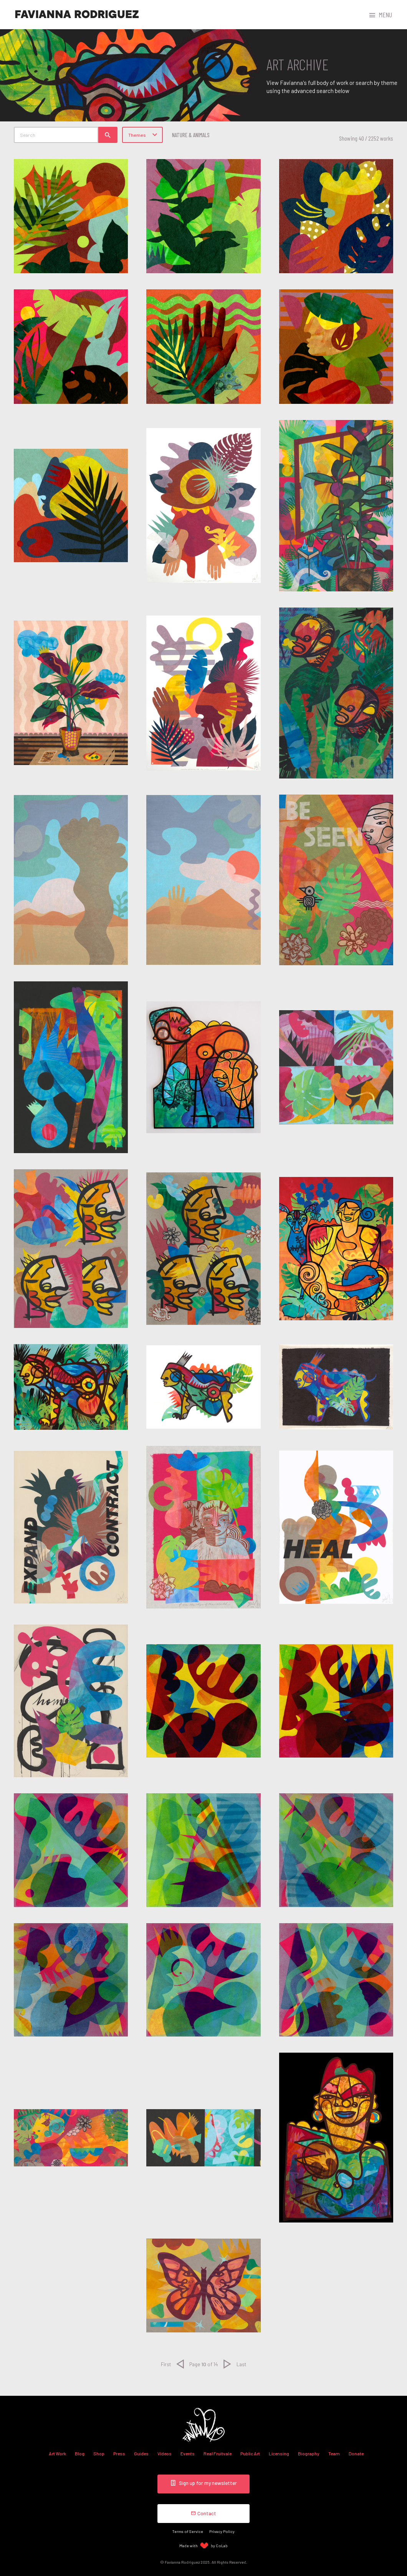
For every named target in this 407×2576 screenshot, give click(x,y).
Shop (98, 2453)
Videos (164, 2453)
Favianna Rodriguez (77, 14)
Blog (79, 2453)
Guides (141, 2453)
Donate (356, 2453)
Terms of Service (187, 2531)
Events (187, 2453)
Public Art (250, 2453)
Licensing (279, 2453)
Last (241, 2364)
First (166, 2364)
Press (119, 2453)
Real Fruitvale (218, 2453)
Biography (308, 2453)
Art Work (57, 2453)
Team (334, 2453)
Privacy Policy (222, 2531)
